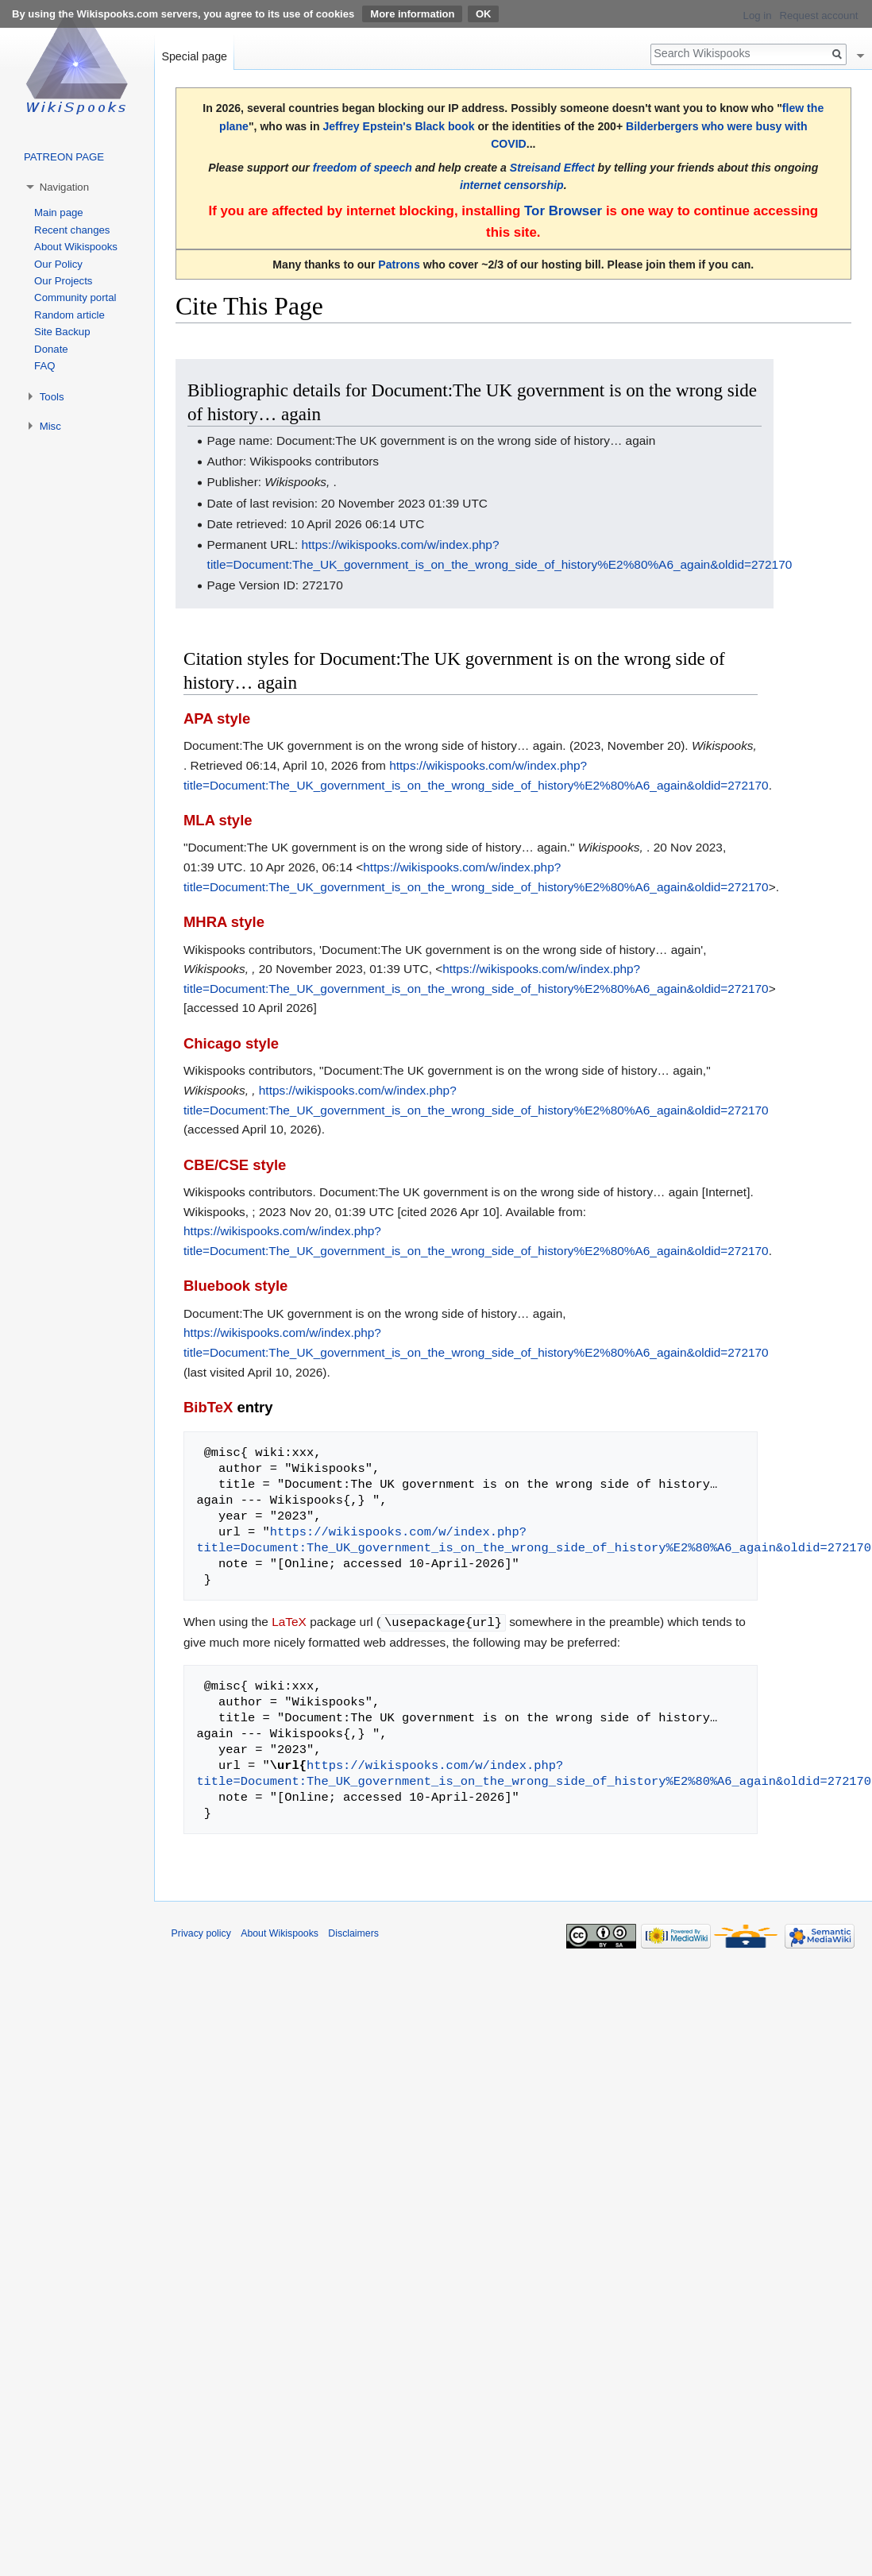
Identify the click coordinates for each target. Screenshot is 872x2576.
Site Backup (62, 332)
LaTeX (289, 1621)
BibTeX (208, 1407)
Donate (51, 349)
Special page (194, 56)
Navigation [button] (64, 187)
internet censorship (512, 185)
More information (412, 14)
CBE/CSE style (234, 1165)
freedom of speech (362, 167)
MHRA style (223, 921)
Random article (69, 315)
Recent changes (72, 230)
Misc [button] (50, 426)
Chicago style (231, 1043)
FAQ (44, 366)
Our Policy (58, 264)
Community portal (75, 297)
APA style (216, 718)
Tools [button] (52, 397)
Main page (58, 212)
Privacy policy (201, 1932)
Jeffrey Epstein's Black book (398, 126)
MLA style (218, 820)
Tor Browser (563, 210)
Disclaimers (353, 1932)
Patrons (398, 264)
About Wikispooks (76, 247)
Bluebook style (235, 1285)
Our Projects (63, 281)
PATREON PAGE (64, 157)
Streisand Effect (552, 167)
